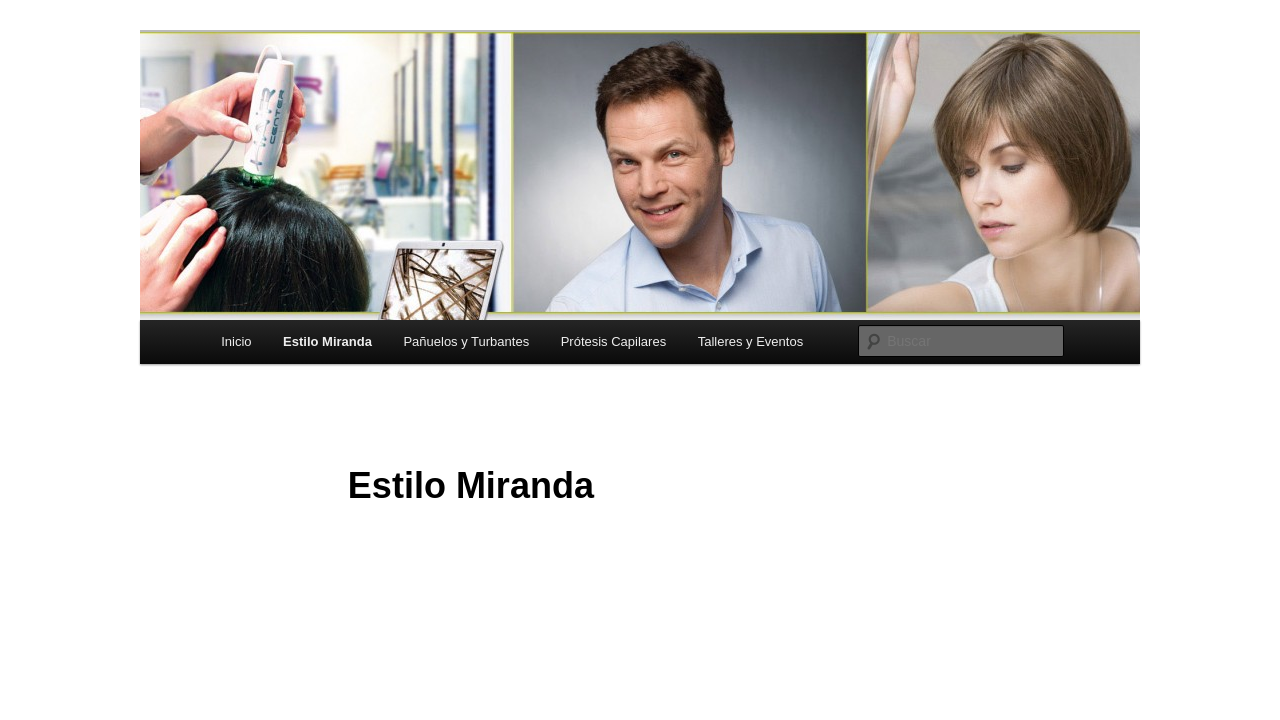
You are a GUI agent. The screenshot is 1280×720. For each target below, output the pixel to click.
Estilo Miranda (327, 341)
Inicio (236, 341)
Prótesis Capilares (614, 341)
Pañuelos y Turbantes (466, 341)
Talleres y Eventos (751, 341)
